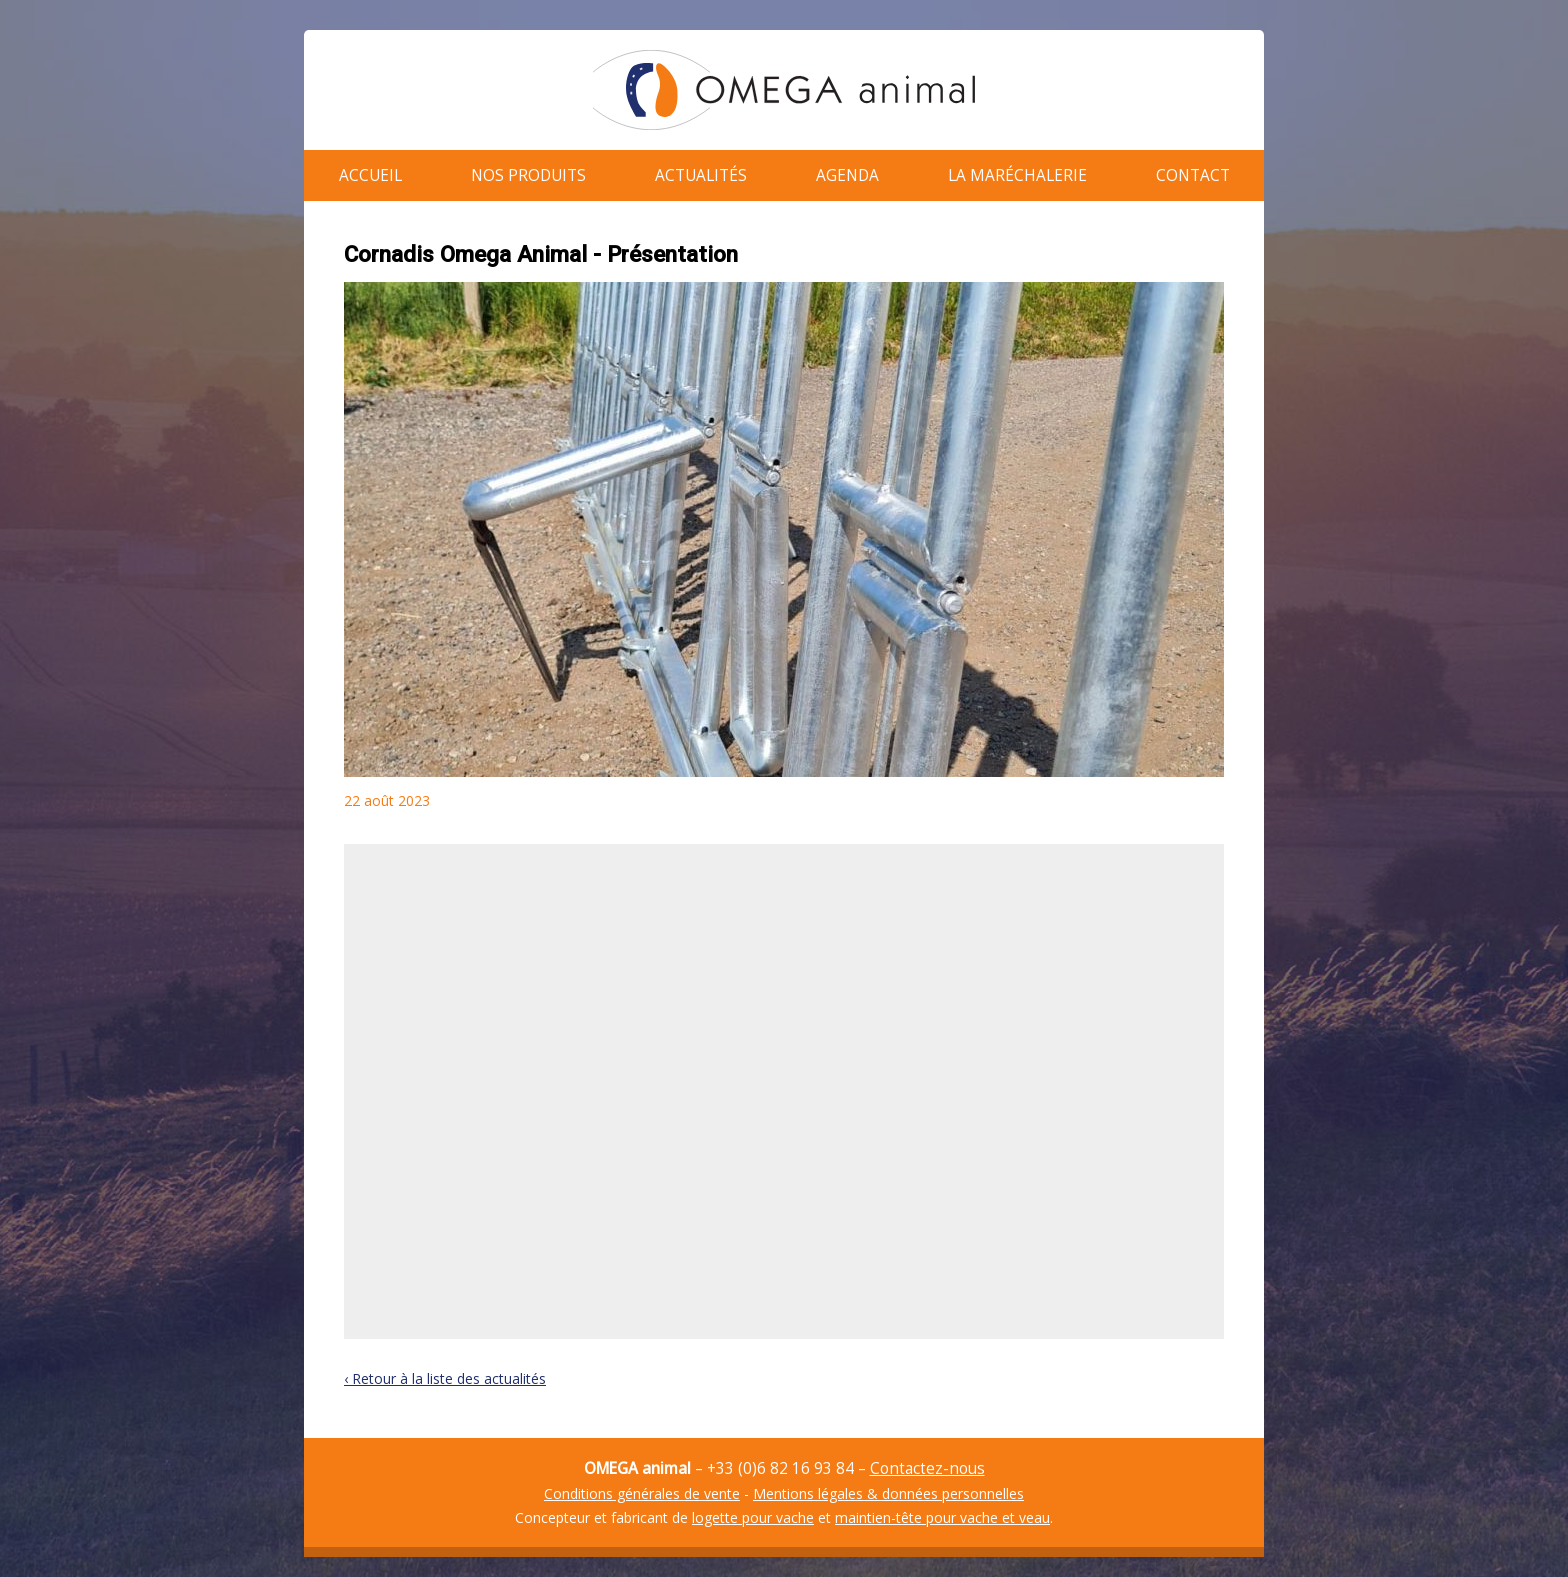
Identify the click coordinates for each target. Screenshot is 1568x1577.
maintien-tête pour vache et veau (942, 1507)
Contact (1193, 170)
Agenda (847, 170)
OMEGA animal (784, 90)
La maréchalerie (1017, 170)
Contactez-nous (927, 1458)
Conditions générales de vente (642, 1483)
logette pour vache (753, 1507)
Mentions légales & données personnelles (888, 1483)
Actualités (701, 170)
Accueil (370, 170)
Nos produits (528, 170)
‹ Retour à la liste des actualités (445, 1368)
